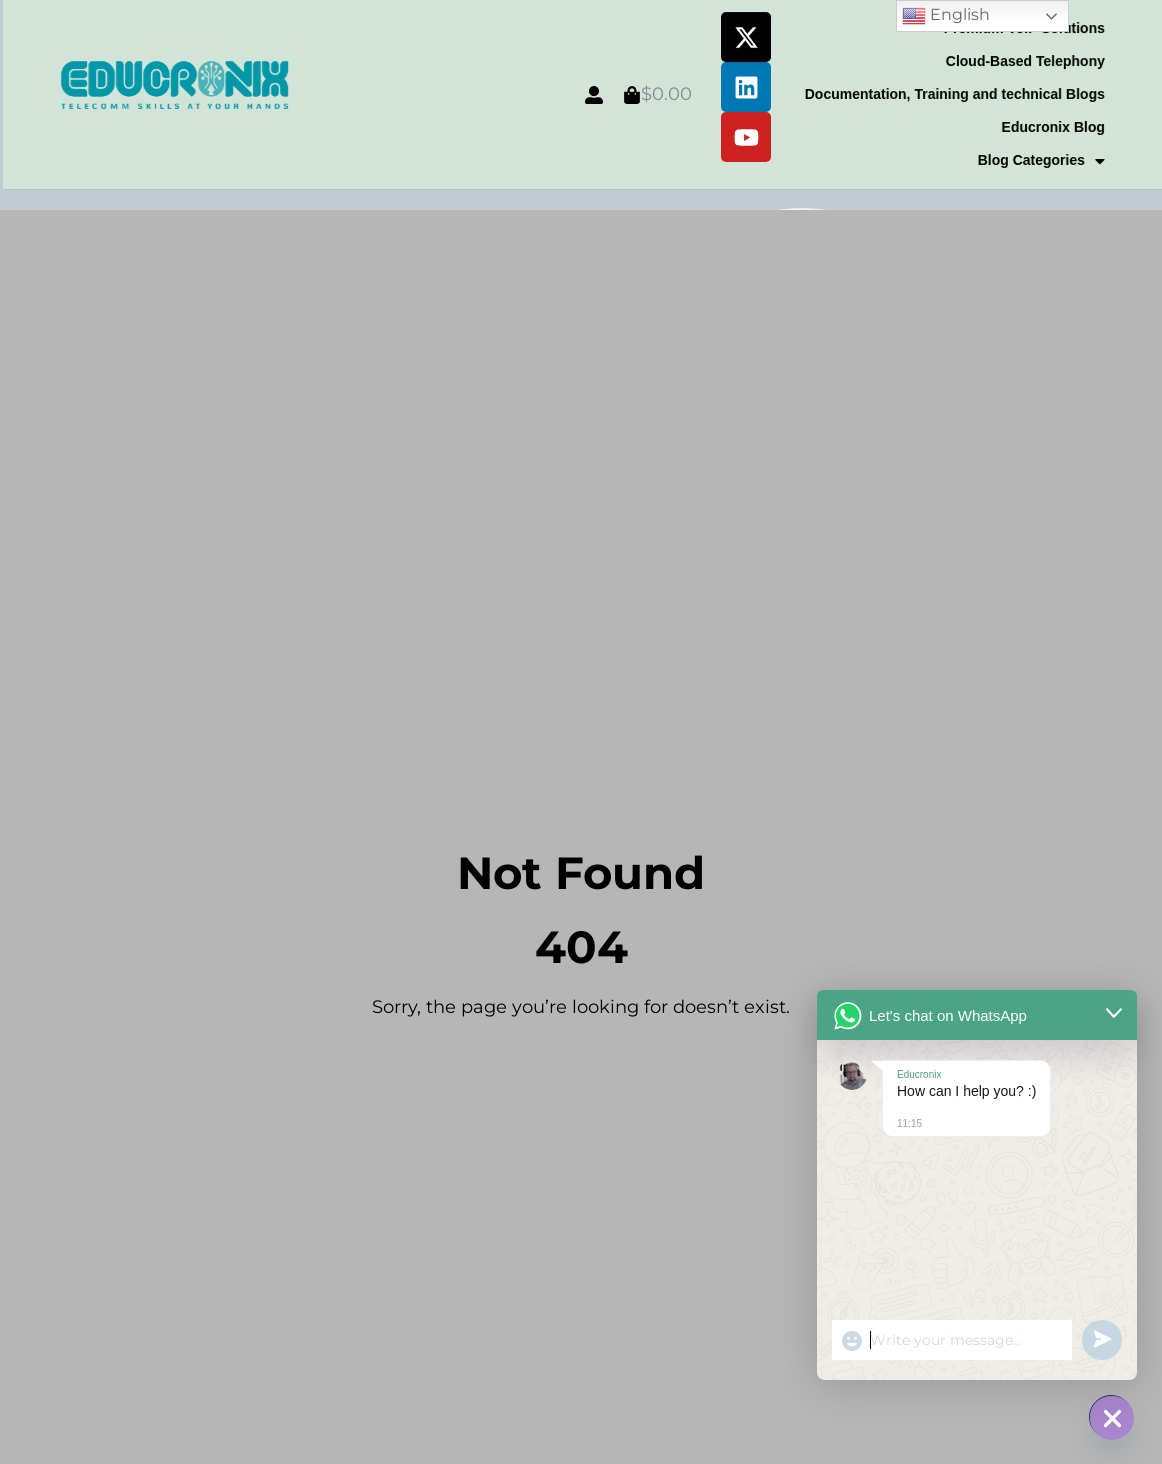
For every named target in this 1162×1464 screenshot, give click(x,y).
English (946, 16)
